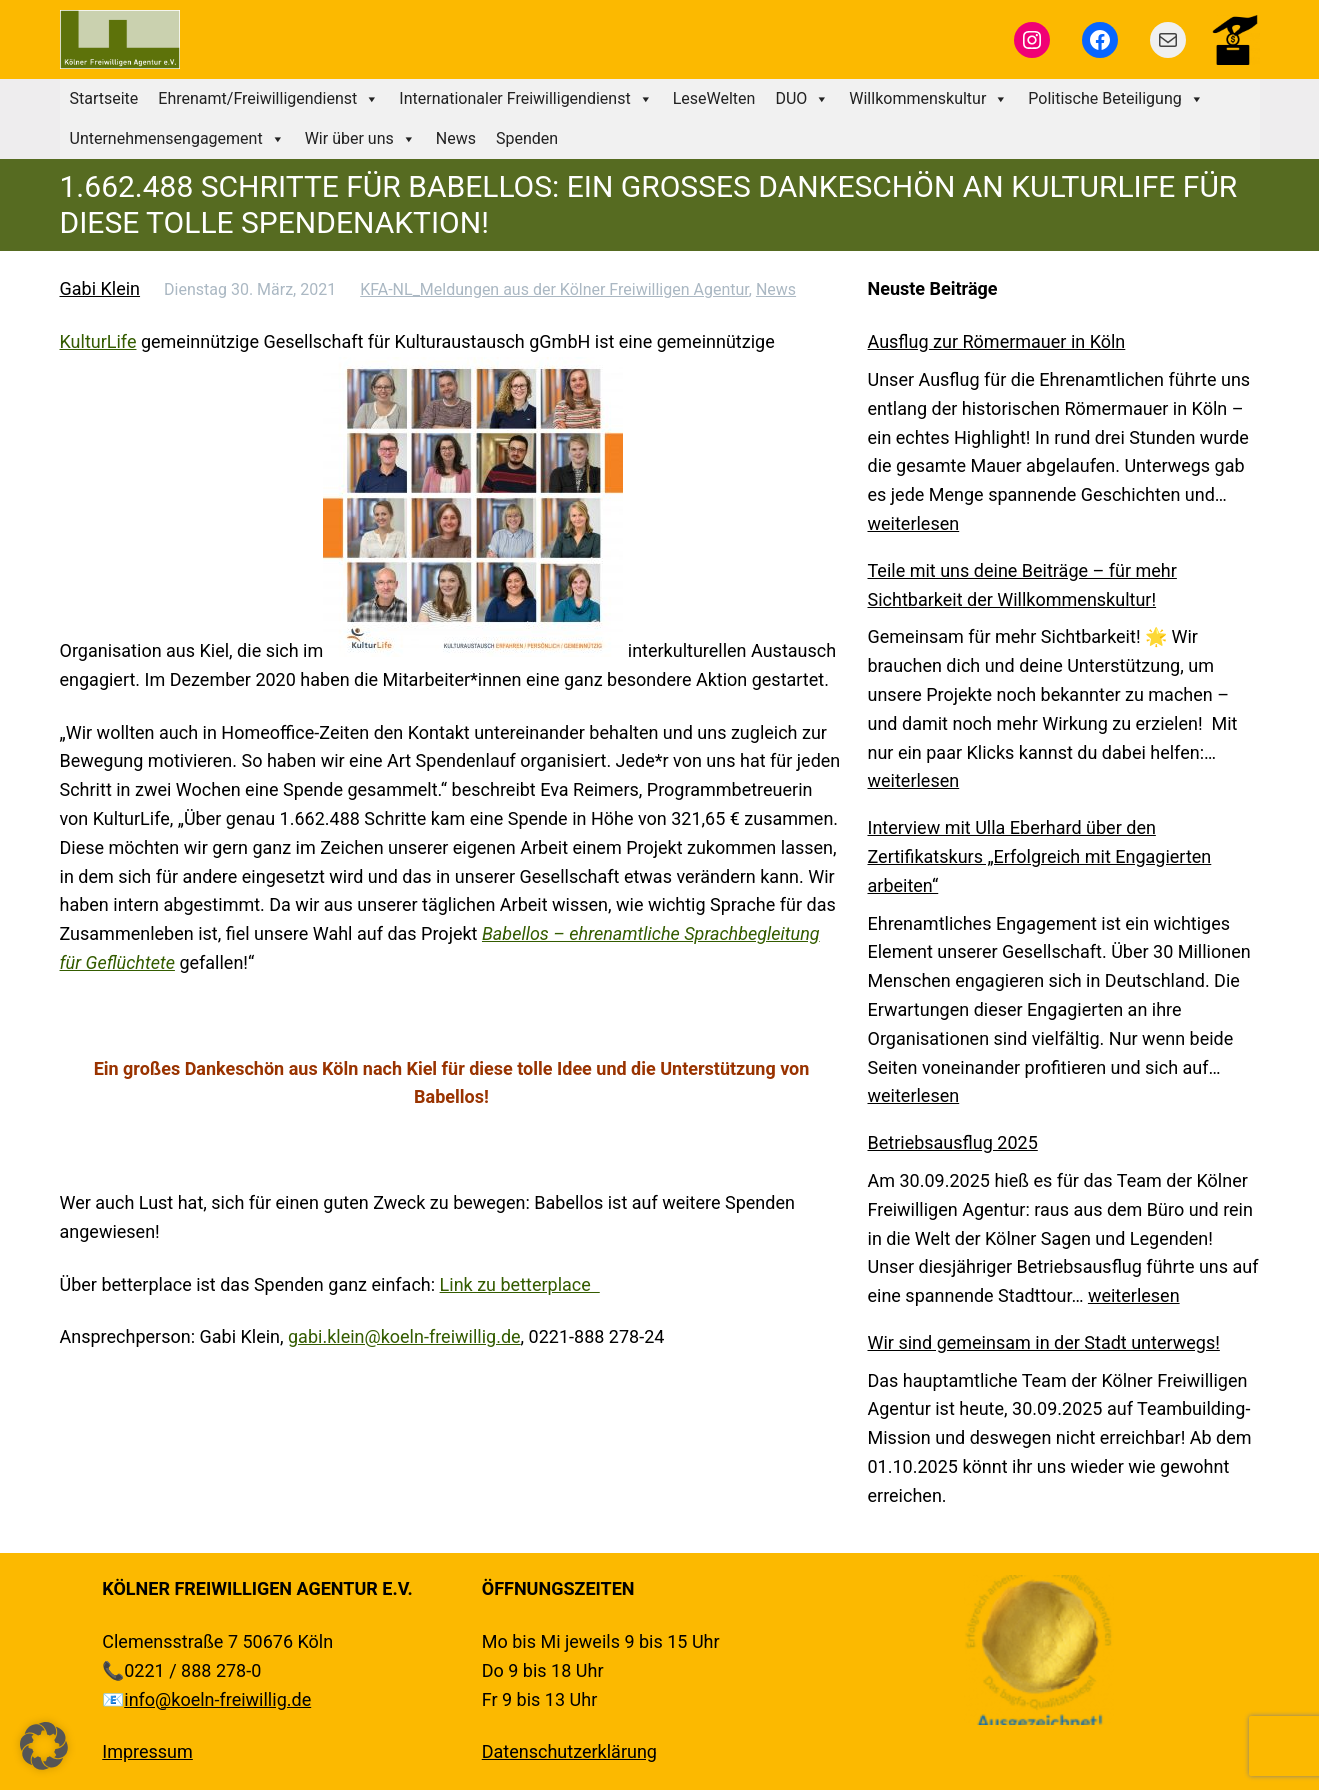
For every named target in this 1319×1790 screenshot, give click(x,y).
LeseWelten (714, 98)
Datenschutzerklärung (569, 1751)
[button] (44, 1746)
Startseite (104, 98)
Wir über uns (360, 139)
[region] (1039, 1650)
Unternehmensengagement (177, 139)
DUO (802, 99)
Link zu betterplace (520, 1284)
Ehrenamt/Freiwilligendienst (268, 99)
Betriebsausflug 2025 (953, 1142)
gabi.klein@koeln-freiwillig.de (404, 1336)
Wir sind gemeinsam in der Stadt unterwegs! (1044, 1342)
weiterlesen (914, 523)
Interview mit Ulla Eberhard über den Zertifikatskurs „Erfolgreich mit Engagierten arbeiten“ (1040, 856)
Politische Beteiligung (1115, 99)
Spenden (527, 138)
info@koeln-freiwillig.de (217, 1699)
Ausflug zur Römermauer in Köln (997, 341)
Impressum (147, 1751)
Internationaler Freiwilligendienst (525, 99)
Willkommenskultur (928, 99)
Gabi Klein (100, 288)
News (456, 138)
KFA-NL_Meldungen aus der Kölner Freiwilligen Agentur (554, 289)
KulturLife (98, 341)
